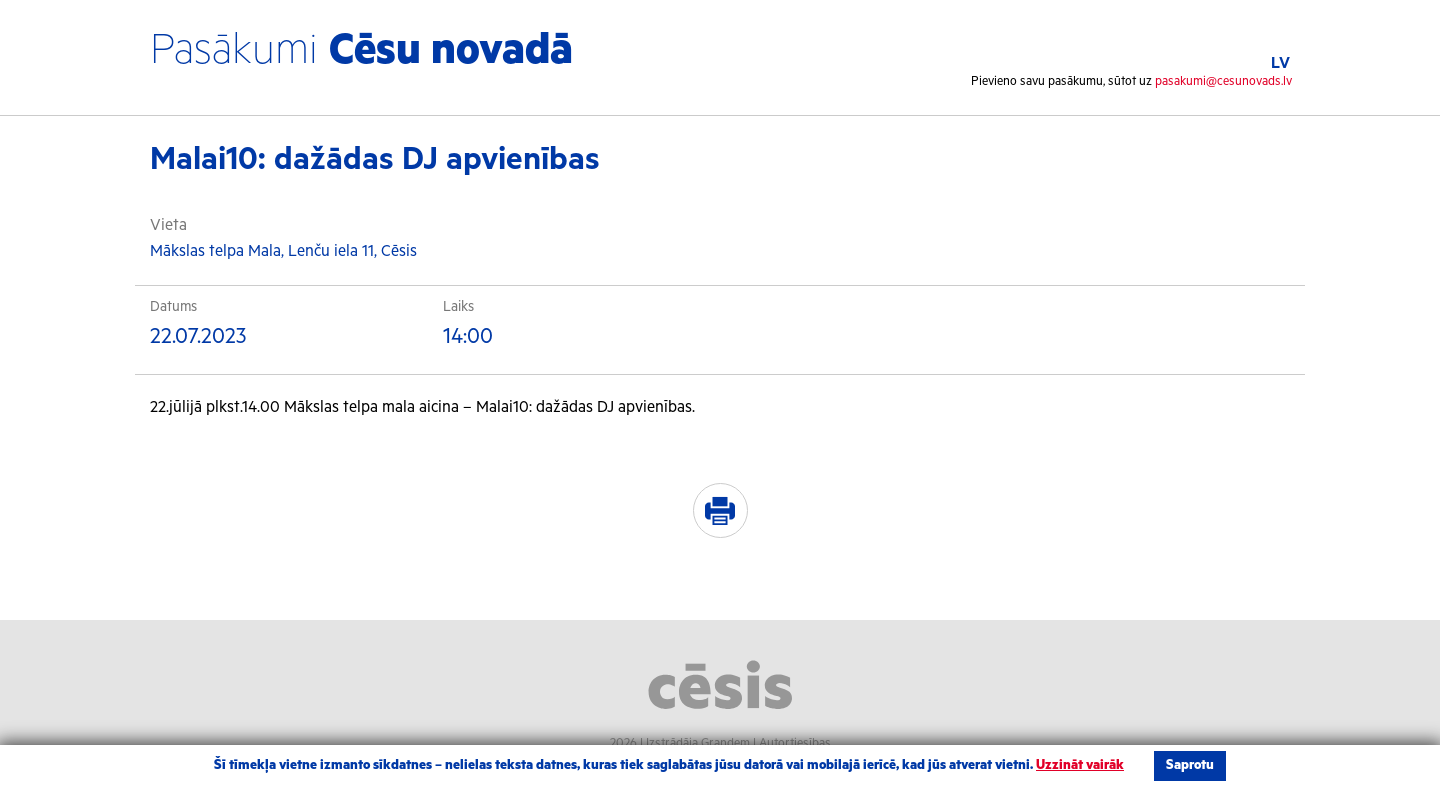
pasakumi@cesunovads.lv (1223, 81)
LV (1280, 63)
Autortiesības (795, 743)
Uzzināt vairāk (1080, 765)
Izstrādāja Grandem (698, 743)
